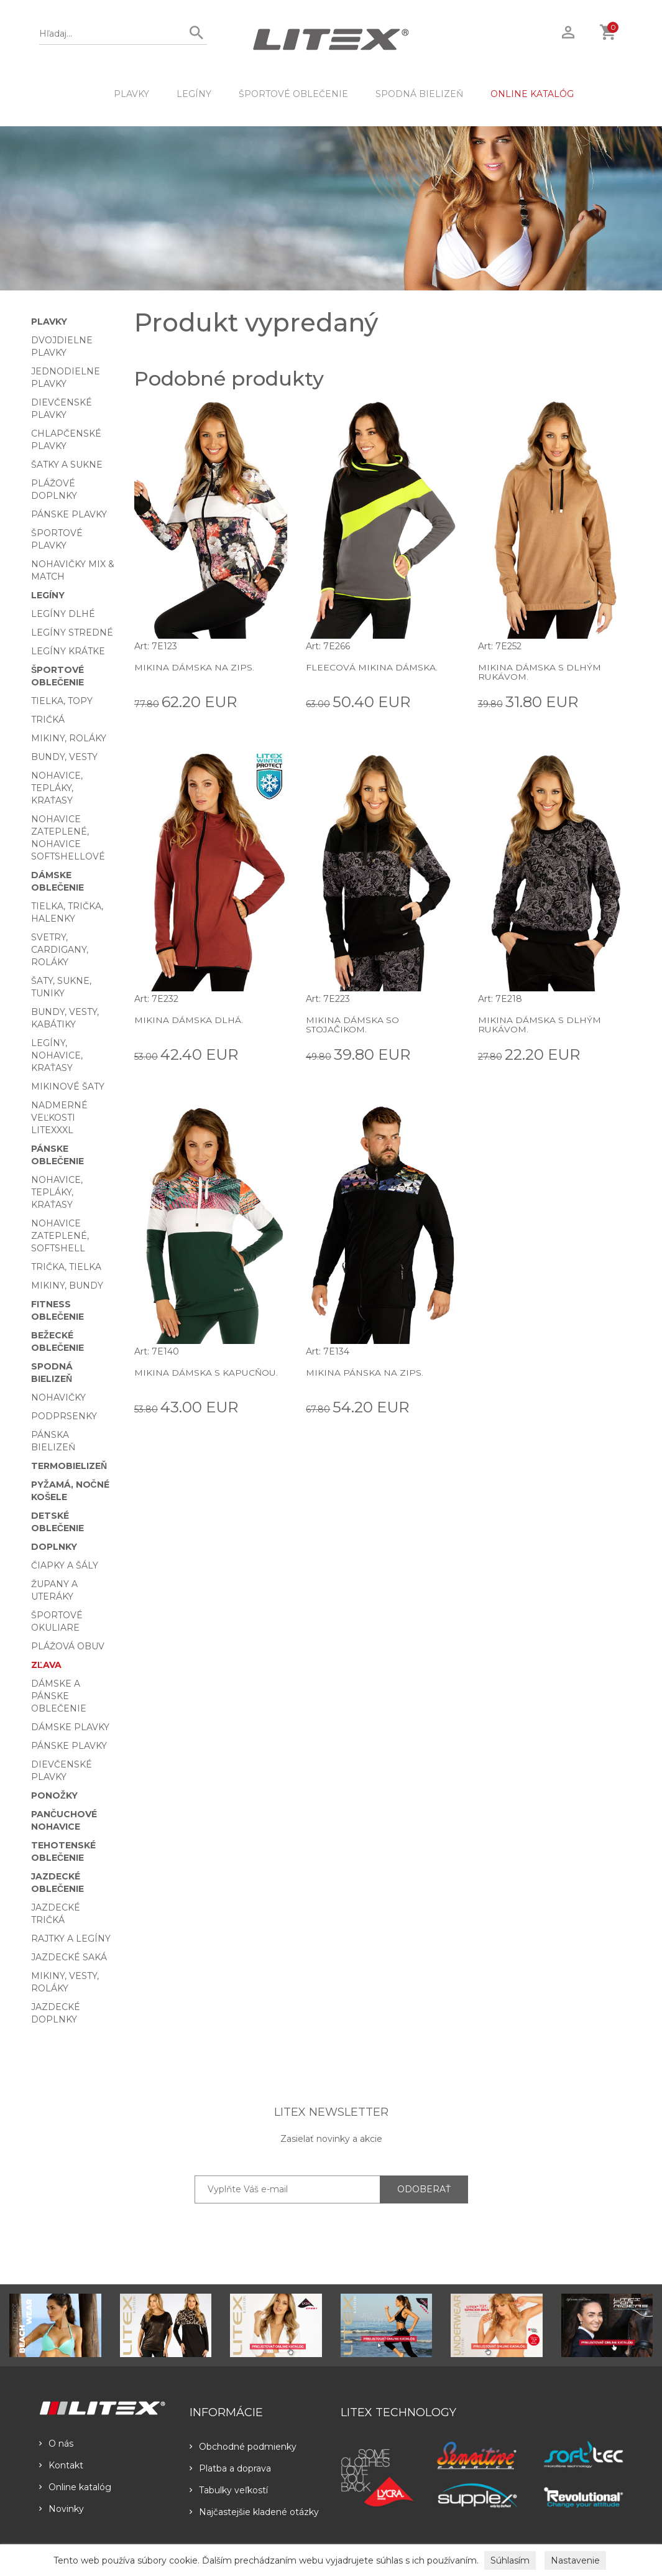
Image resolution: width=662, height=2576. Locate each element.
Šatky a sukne (67, 464)
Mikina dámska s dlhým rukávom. (539, 672)
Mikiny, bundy (67, 1285)
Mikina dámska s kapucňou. (206, 1372)
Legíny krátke (68, 651)
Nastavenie (575, 2560)
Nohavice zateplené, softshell (60, 1236)
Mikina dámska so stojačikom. (352, 1024)
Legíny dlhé (63, 613)
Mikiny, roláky (68, 738)
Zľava (46, 1664)
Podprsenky (64, 1416)
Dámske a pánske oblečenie (58, 1696)
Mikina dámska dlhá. (188, 1020)
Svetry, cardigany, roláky (59, 950)
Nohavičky (58, 1397)
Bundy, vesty (64, 756)
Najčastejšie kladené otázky (254, 2512)
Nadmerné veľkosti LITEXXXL (59, 1118)
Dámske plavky (70, 1727)
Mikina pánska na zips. (364, 1372)
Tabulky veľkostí (229, 2490)
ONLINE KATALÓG (532, 94)
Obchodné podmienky (243, 2446)
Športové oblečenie (293, 94)
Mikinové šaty (67, 1086)
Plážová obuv (67, 1646)
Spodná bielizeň (419, 94)
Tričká (48, 719)
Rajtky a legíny (71, 1938)
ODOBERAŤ (424, 2189)
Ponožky (54, 1795)
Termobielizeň (69, 1465)
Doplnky (54, 1546)
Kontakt (61, 2465)
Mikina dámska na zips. (194, 667)
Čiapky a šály (64, 1565)
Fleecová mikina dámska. (371, 667)
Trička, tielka (66, 1266)
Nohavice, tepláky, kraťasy (57, 788)
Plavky (131, 94)
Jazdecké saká (69, 1957)
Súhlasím (510, 2560)
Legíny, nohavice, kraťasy (57, 1055)
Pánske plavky (69, 514)
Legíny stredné (72, 632)
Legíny (194, 94)
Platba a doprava (230, 2468)
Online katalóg (75, 2487)
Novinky (61, 2508)
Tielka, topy (62, 701)
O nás (56, 2443)
